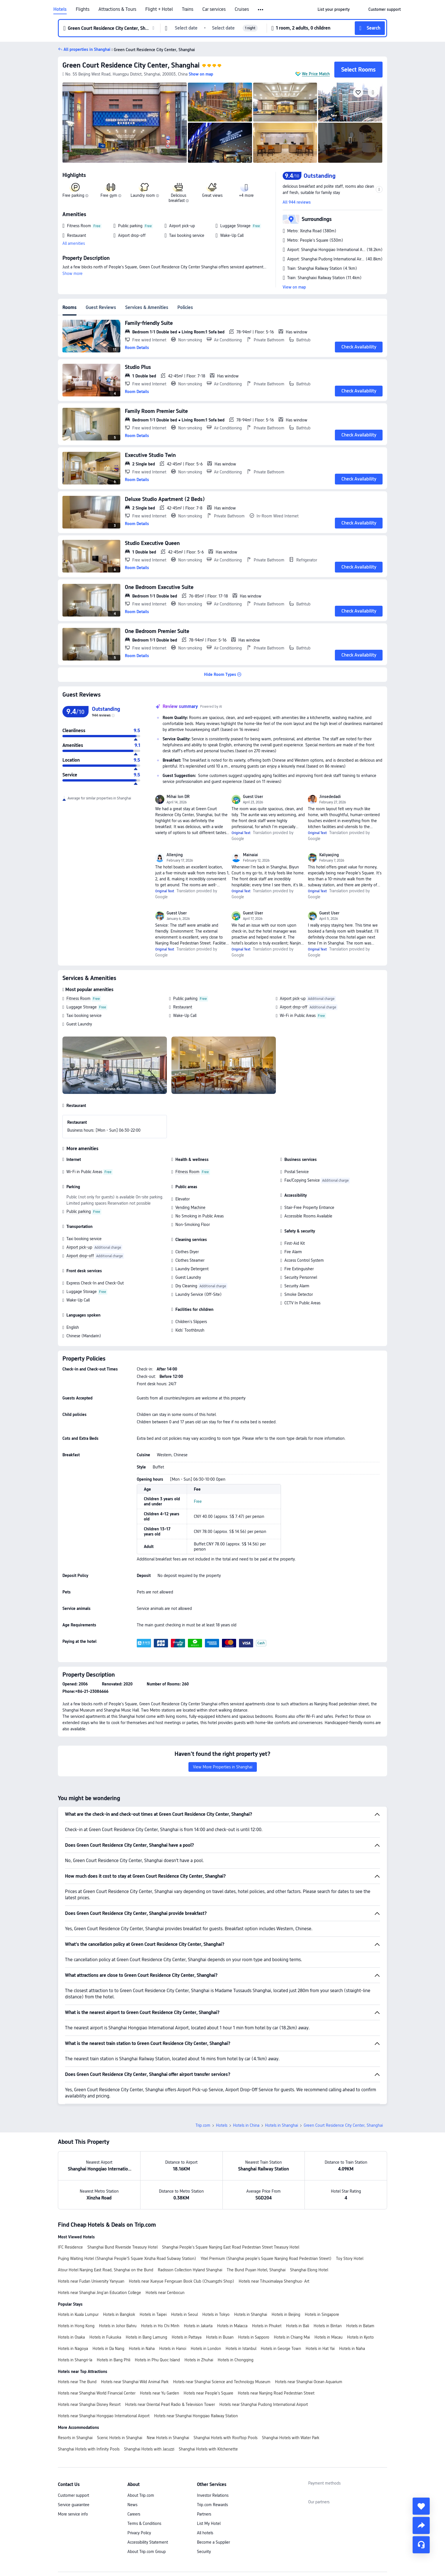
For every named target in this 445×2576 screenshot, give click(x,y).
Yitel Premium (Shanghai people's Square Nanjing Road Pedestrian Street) (266, 2258)
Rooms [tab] (69, 307)
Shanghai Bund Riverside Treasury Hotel (122, 2247)
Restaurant (182, 1007)
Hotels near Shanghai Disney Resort (89, 2404)
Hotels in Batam (360, 2326)
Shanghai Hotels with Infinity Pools (88, 2449)
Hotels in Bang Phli (113, 2360)
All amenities (73, 243)
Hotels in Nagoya (73, 2348)
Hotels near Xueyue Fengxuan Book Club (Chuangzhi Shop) (181, 2281)
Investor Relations (212, 2495)
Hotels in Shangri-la (75, 2360)
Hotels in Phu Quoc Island (157, 2360)
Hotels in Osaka (71, 2337)
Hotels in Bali (297, 2326)
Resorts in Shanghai (75, 2437)
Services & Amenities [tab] (146, 307)
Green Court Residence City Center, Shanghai (131, 65)
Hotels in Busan (220, 2337)
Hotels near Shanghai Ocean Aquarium (308, 2381)
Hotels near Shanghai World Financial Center (96, 2393)
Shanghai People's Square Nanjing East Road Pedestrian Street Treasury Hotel (230, 2247)
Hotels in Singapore (322, 2314)
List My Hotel (209, 2523)
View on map (294, 287)
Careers (133, 2514)
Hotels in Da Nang (108, 2348)
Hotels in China (246, 2125)
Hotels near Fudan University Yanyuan (91, 2281)
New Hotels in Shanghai (168, 2437)
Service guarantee (73, 2504)
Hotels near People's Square (208, 2393)
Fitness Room (78, 998)
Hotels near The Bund (77, 2381)
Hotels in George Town (281, 2348)
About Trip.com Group (146, 2551)
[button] (261, 9)
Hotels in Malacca (232, 2326)
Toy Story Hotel (349, 2258)
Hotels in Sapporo (253, 2337)
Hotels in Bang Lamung (146, 2337)
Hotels (60, 9)
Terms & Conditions (144, 2523)
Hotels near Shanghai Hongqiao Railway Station (196, 2416)
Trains (187, 9)
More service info (73, 2514)
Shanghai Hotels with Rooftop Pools (225, 2437)
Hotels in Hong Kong (76, 2326)
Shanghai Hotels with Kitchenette (208, 2449)
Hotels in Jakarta (198, 2326)
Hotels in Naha (142, 2348)
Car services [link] (214, 9)
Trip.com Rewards (212, 2504)
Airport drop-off (293, 1007)
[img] (124, 123)
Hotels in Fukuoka (105, 2337)
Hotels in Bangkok (119, 2314)
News (132, 2504)
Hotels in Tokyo (216, 2314)
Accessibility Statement (147, 2542)
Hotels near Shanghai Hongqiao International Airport (104, 2416)
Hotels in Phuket (267, 2326)
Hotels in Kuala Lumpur (78, 2314)
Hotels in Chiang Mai (292, 2337)
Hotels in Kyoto (360, 2337)
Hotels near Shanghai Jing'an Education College (99, 2292)
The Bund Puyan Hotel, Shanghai (256, 2270)
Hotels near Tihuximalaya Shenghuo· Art (274, 2281)
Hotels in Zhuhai (198, 2360)
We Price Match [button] (316, 74)
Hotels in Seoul (184, 2314)
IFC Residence (70, 2247)
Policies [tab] (185, 307)
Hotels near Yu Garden (159, 2393)
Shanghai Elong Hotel (309, 2270)
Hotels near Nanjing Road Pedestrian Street (276, 2393)
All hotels (205, 2533)
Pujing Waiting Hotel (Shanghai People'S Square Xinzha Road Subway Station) (127, 2258)
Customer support (73, 2495)
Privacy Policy (139, 2533)
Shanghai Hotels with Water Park (290, 2437)
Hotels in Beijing (286, 2314)
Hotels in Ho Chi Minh (160, 2326)
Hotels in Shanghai (281, 2125)
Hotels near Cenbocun (165, 2292)
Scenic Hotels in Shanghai (119, 2437)
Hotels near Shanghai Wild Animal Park (135, 2381)
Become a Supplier (213, 2542)
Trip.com (203, 2125)
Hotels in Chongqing (235, 2360)
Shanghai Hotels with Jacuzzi (149, 2449)
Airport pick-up (293, 998)
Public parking (185, 998)
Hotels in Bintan (328, 2326)
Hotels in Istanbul (241, 2348)
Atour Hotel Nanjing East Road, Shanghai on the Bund (105, 2270)
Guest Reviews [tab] (101, 307)
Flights (82, 9)
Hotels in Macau (328, 2337)
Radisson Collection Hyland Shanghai (190, 2270)
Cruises (242, 9)
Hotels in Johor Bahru (118, 2326)
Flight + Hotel (159, 9)
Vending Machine (190, 1207)
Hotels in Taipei (153, 2314)
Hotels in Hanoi (172, 2348)
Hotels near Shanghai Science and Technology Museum (221, 2381)
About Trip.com (140, 2495)
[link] (334, 9)
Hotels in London (206, 2348)
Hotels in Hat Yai (320, 2348)
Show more (72, 273)
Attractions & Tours (117, 9)
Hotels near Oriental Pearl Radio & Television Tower (170, 2404)
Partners (204, 2514)
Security (204, 2551)
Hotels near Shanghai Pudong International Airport (263, 2404)
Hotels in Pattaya (186, 2337)
